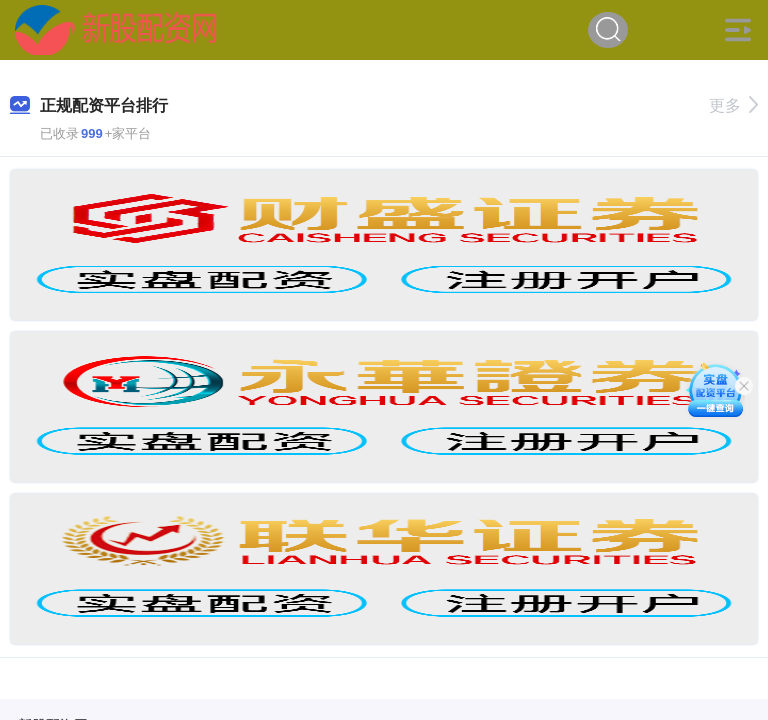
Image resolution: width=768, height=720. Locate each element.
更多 (733, 105)
